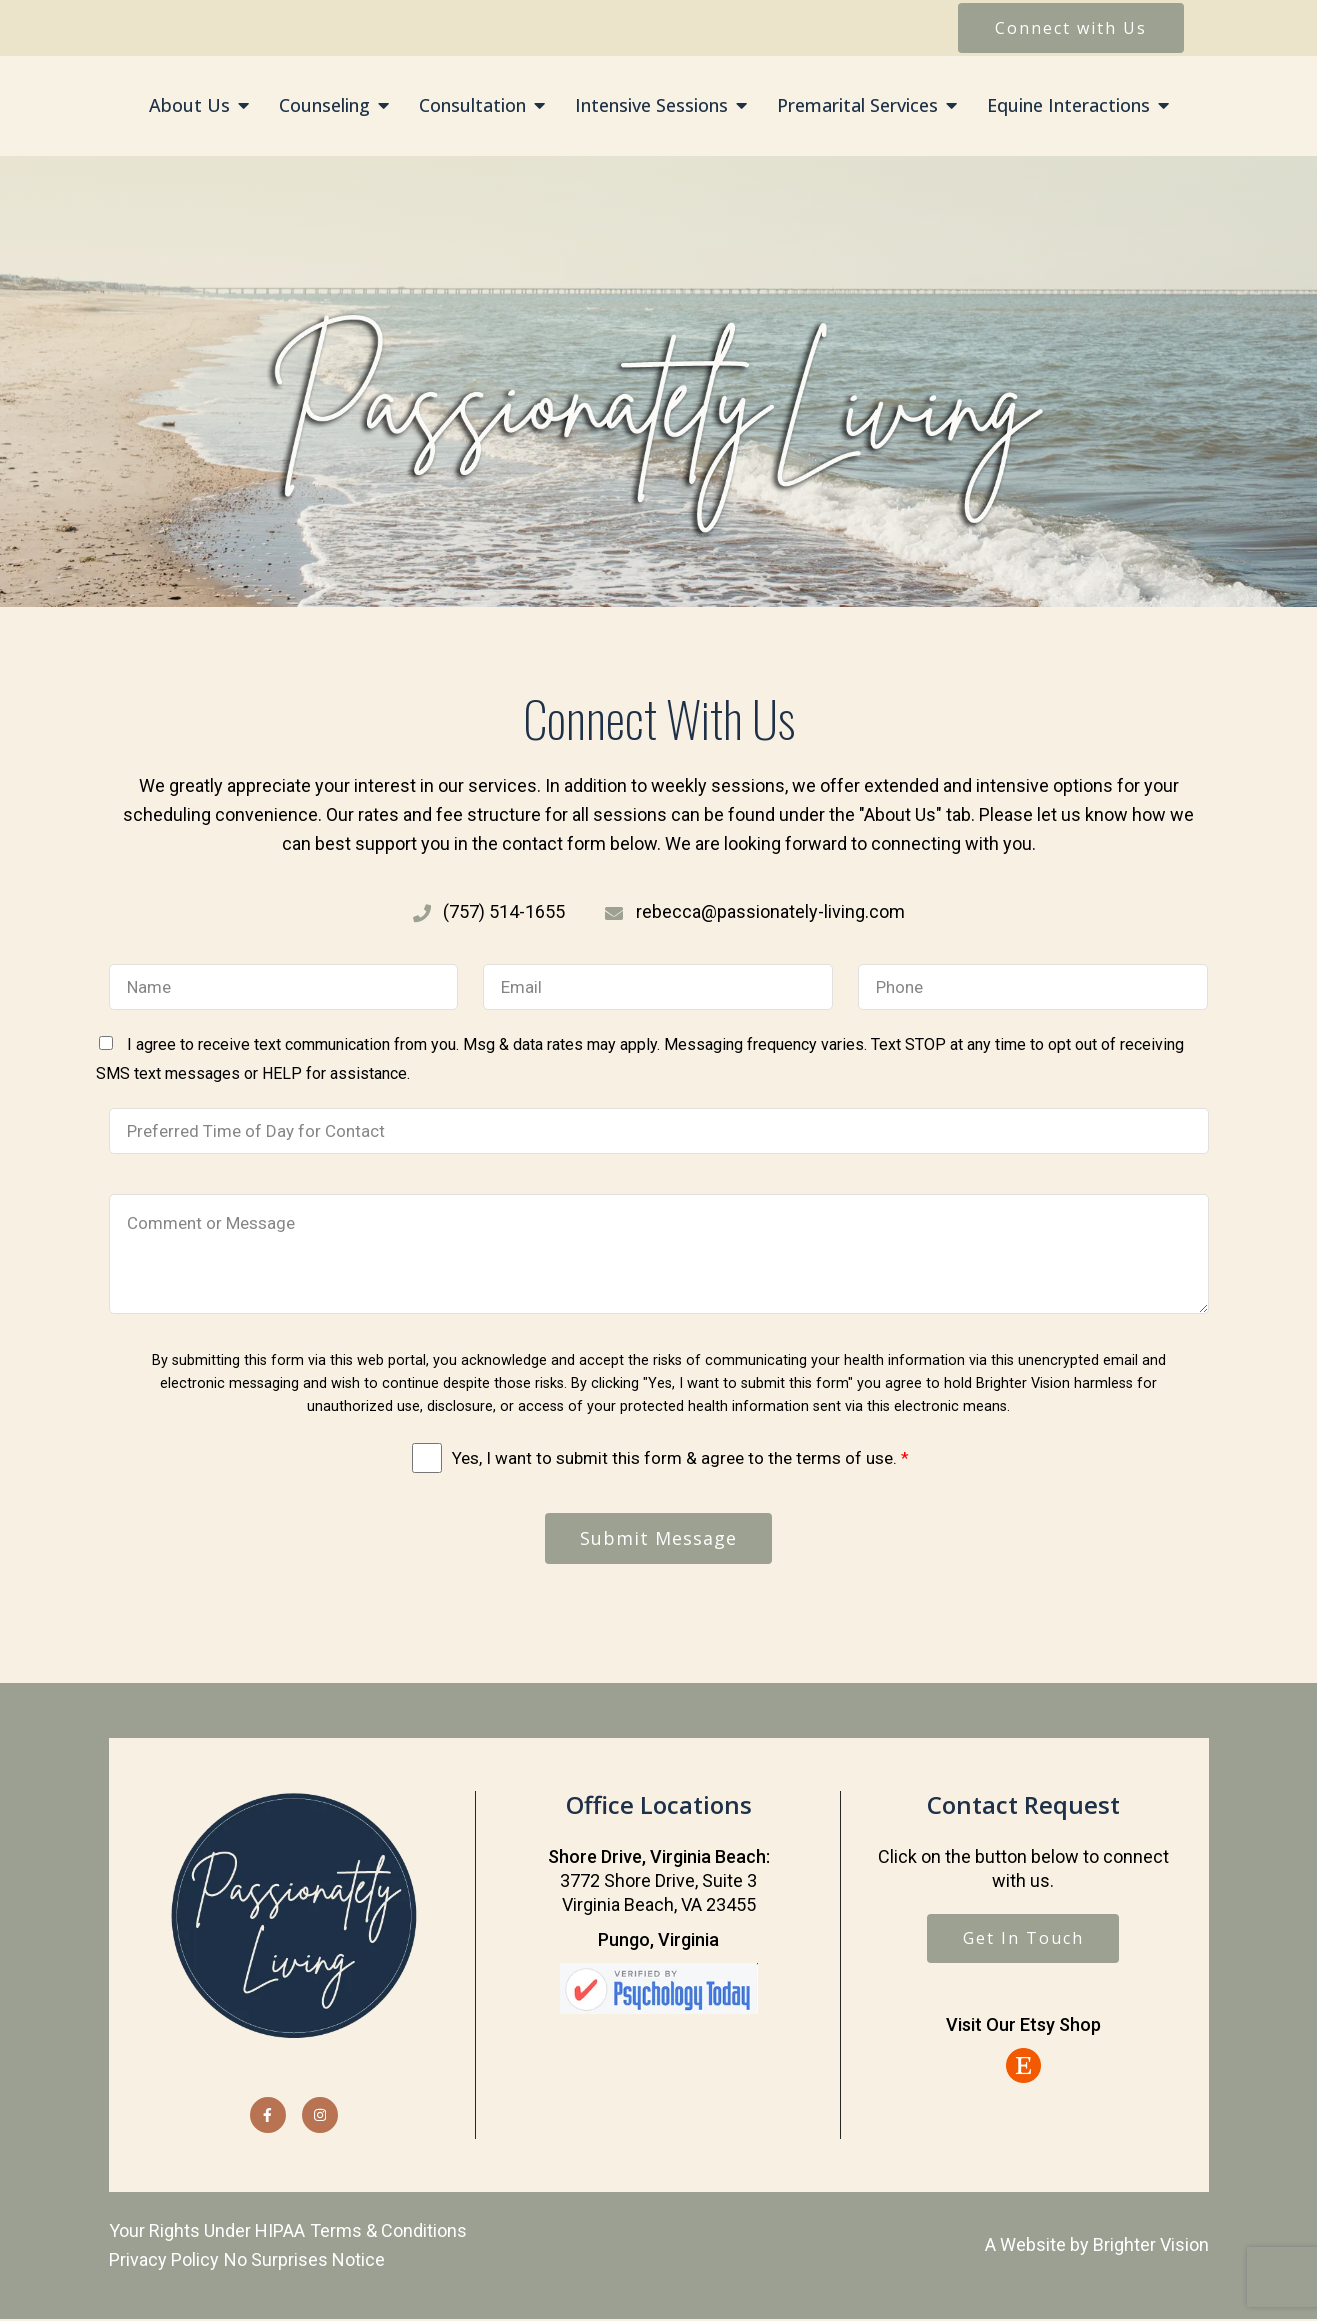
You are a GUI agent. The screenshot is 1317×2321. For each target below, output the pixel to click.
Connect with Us (1071, 28)
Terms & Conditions (388, 2231)
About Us (189, 106)
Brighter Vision (1151, 2245)
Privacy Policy (164, 2260)
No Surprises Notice (304, 2260)
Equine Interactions (1068, 106)
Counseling (324, 106)
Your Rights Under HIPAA (207, 2231)
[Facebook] (268, 2116)
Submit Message (658, 1539)
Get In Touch (1023, 1940)
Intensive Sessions (651, 106)
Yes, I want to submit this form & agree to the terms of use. (680, 1458)
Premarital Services (857, 106)
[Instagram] (320, 2116)
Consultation (472, 106)
